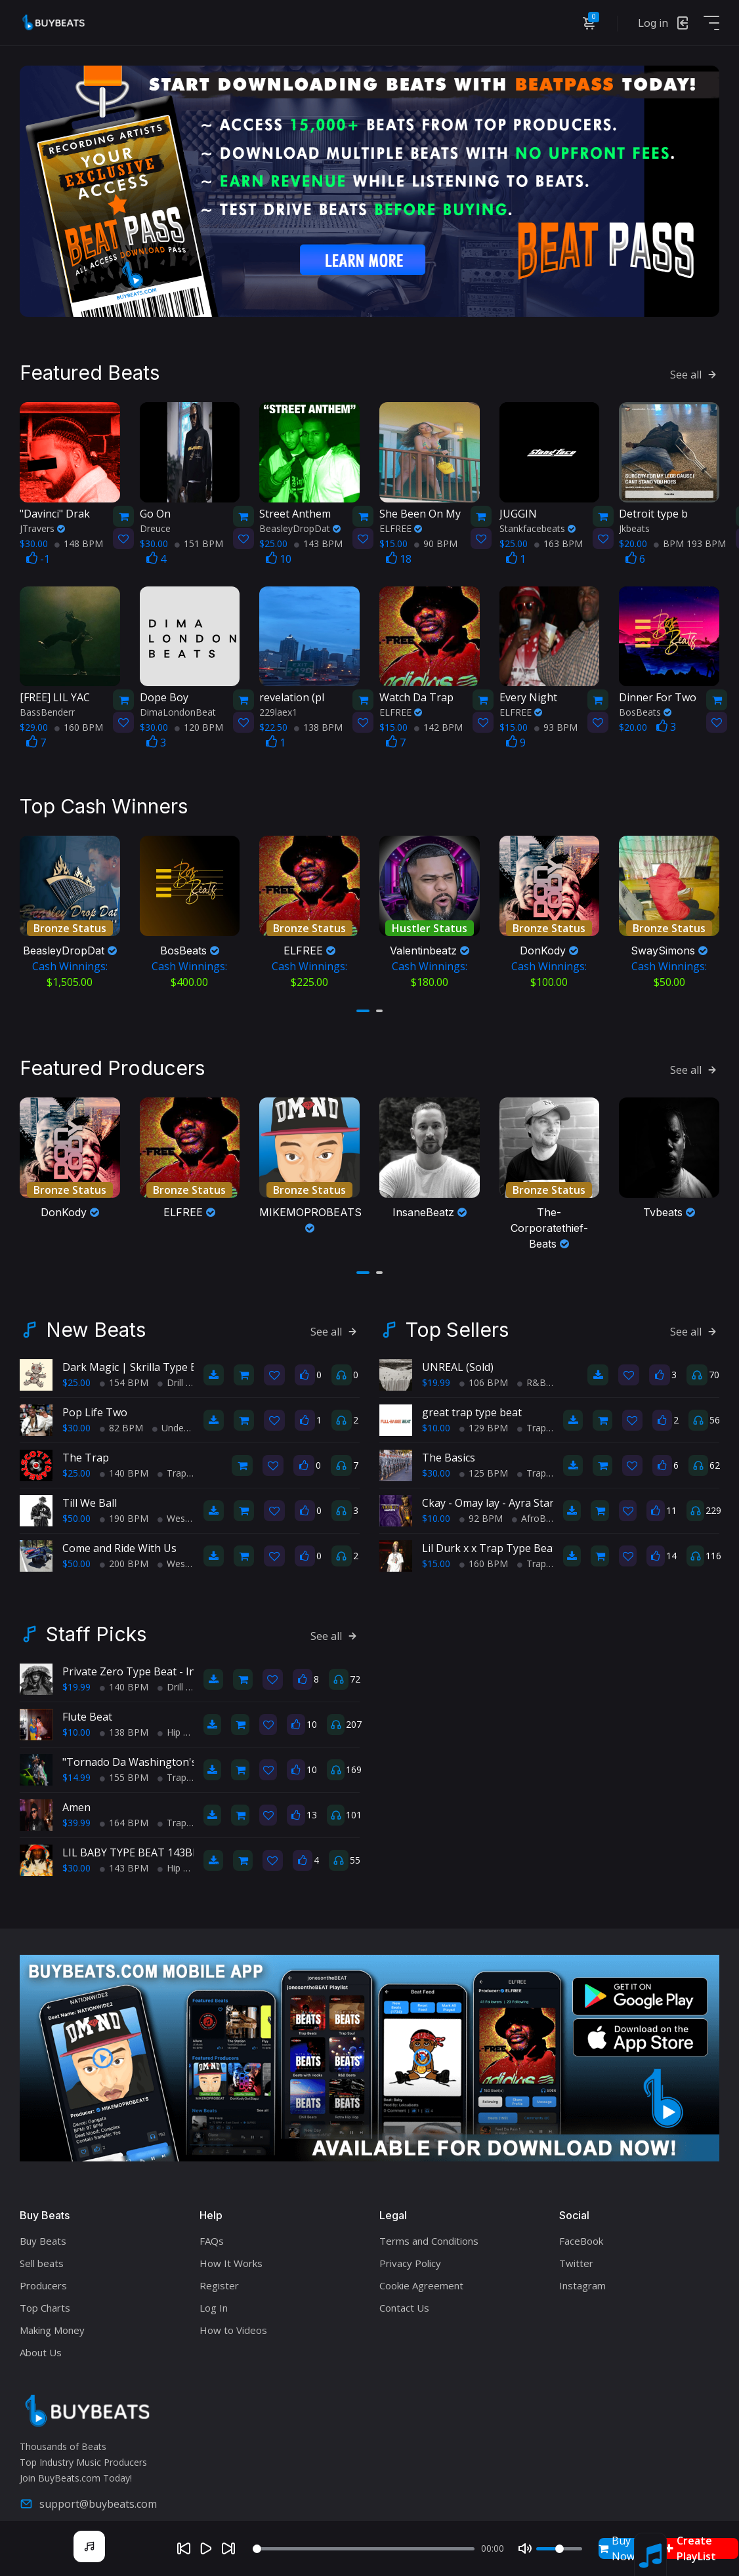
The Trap (85, 1448)
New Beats (96, 1320)
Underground (184, 1418)
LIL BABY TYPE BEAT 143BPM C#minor (158, 1843)
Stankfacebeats (537, 523)
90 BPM (435, 538)
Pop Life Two (94, 1403)
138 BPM (318, 722)
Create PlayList (690, 2548)
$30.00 (76, 1418)
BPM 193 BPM (690, 538)
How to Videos (233, 2320)
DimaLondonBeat (178, 707)
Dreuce (155, 523)
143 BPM (318, 538)
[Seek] (364, 2549)
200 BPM (124, 1554)
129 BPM (483, 1418)
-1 (38, 553)
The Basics (448, 1448)
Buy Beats (43, 2231)
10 (278, 553)
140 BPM (124, 1464)
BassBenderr (47, 707)
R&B (531, 1373)
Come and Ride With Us (119, 1539)
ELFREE (400, 523)
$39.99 (76, 1813)
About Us (41, 2343)
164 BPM (124, 1813)
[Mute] (525, 2548)
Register (219, 2276)
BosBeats (645, 707)
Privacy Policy (410, 2253)
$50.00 (76, 1509)
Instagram (582, 2276)
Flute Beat (87, 1707)
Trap (172, 1464)
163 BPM (558, 538)
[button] (363, 1003)
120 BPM (199, 722)
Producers (43, 2276)
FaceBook (581, 2231)
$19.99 (436, 1373)
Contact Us (404, 2298)
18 (399, 553)
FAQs (212, 2231)
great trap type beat (472, 1403)
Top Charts (45, 2298)
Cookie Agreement (421, 2276)
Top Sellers (457, 1320)
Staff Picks (96, 1625)
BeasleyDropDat (300, 523)
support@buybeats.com (88, 2494)
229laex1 (278, 707)
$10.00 (436, 1418)
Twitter (576, 2253)
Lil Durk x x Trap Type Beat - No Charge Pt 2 (531, 1539)
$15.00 (436, 1554)
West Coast (187, 1509)
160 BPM (78, 722)
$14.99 (76, 1768)
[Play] (206, 2548)
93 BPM (556, 722)
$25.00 (76, 1373)
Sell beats (42, 2253)
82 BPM (121, 1418)
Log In (214, 2298)
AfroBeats (538, 1509)
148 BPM (78, 538)
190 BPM (124, 1509)
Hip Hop (179, 1723)
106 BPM (483, 1373)
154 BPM (124, 1373)
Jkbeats (634, 523)
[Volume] (559, 2549)
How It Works (231, 2253)
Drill (170, 1373)
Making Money (52, 2320)
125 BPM (483, 1464)
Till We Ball (89, 1493)
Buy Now (617, 2548)
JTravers (42, 523)
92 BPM (481, 1509)
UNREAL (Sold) (458, 1358)
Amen (76, 1798)
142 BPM (438, 722)
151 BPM (199, 538)
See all (694, 370)
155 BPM (124, 1768)
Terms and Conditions (428, 2231)
